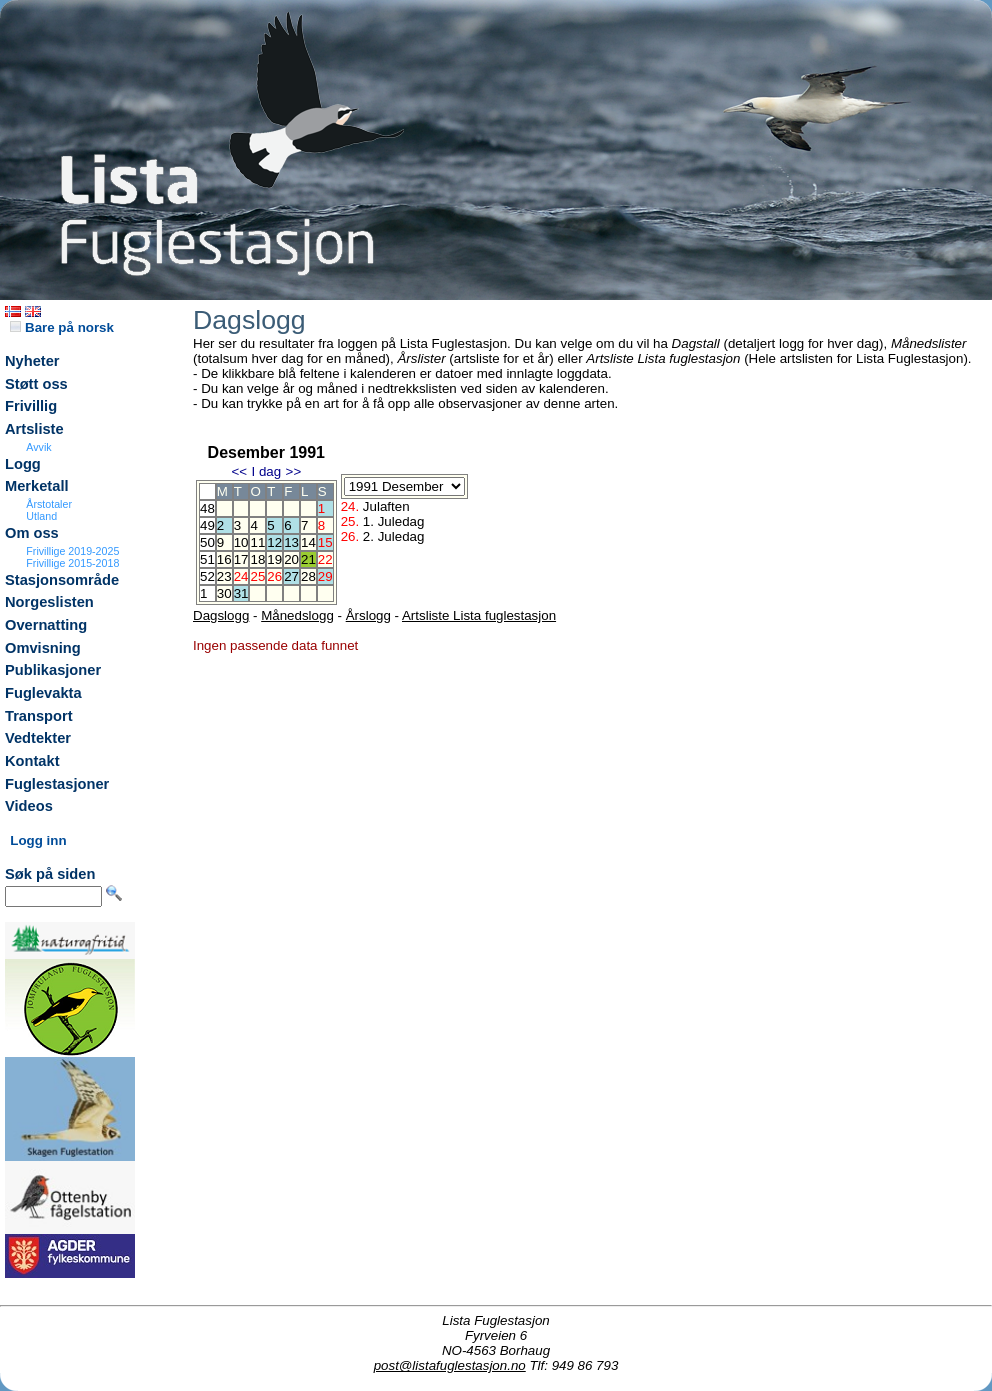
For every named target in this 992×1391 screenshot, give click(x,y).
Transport (39, 716)
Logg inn (38, 840)
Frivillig (31, 406)
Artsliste (34, 429)
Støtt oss (36, 384)
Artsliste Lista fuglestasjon (479, 615)
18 (257, 559)
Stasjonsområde (62, 580)
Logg (23, 464)
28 (308, 576)
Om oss (32, 533)
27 (291, 576)
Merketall (37, 486)
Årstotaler (49, 504)
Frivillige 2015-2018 (72, 563)
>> (294, 471)
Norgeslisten (49, 602)
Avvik (38, 447)
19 (274, 559)
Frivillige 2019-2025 (72, 551)
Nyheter (32, 361)
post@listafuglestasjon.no (450, 1365)
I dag (266, 471)
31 (241, 593)
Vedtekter (38, 738)
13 (291, 542)
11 (257, 542)
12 (274, 542)
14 (308, 542)
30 (224, 593)
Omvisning (43, 648)
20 (291, 559)
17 (241, 559)
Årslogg (368, 615)
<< (239, 471)
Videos (29, 806)
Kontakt (32, 761)
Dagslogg (221, 615)
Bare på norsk (62, 327)
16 (224, 559)
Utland (41, 516)
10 (241, 542)
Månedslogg (297, 615)
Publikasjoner (53, 670)
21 (308, 559)
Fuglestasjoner (57, 784)
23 (224, 576)
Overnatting (46, 625)
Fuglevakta (43, 693)
